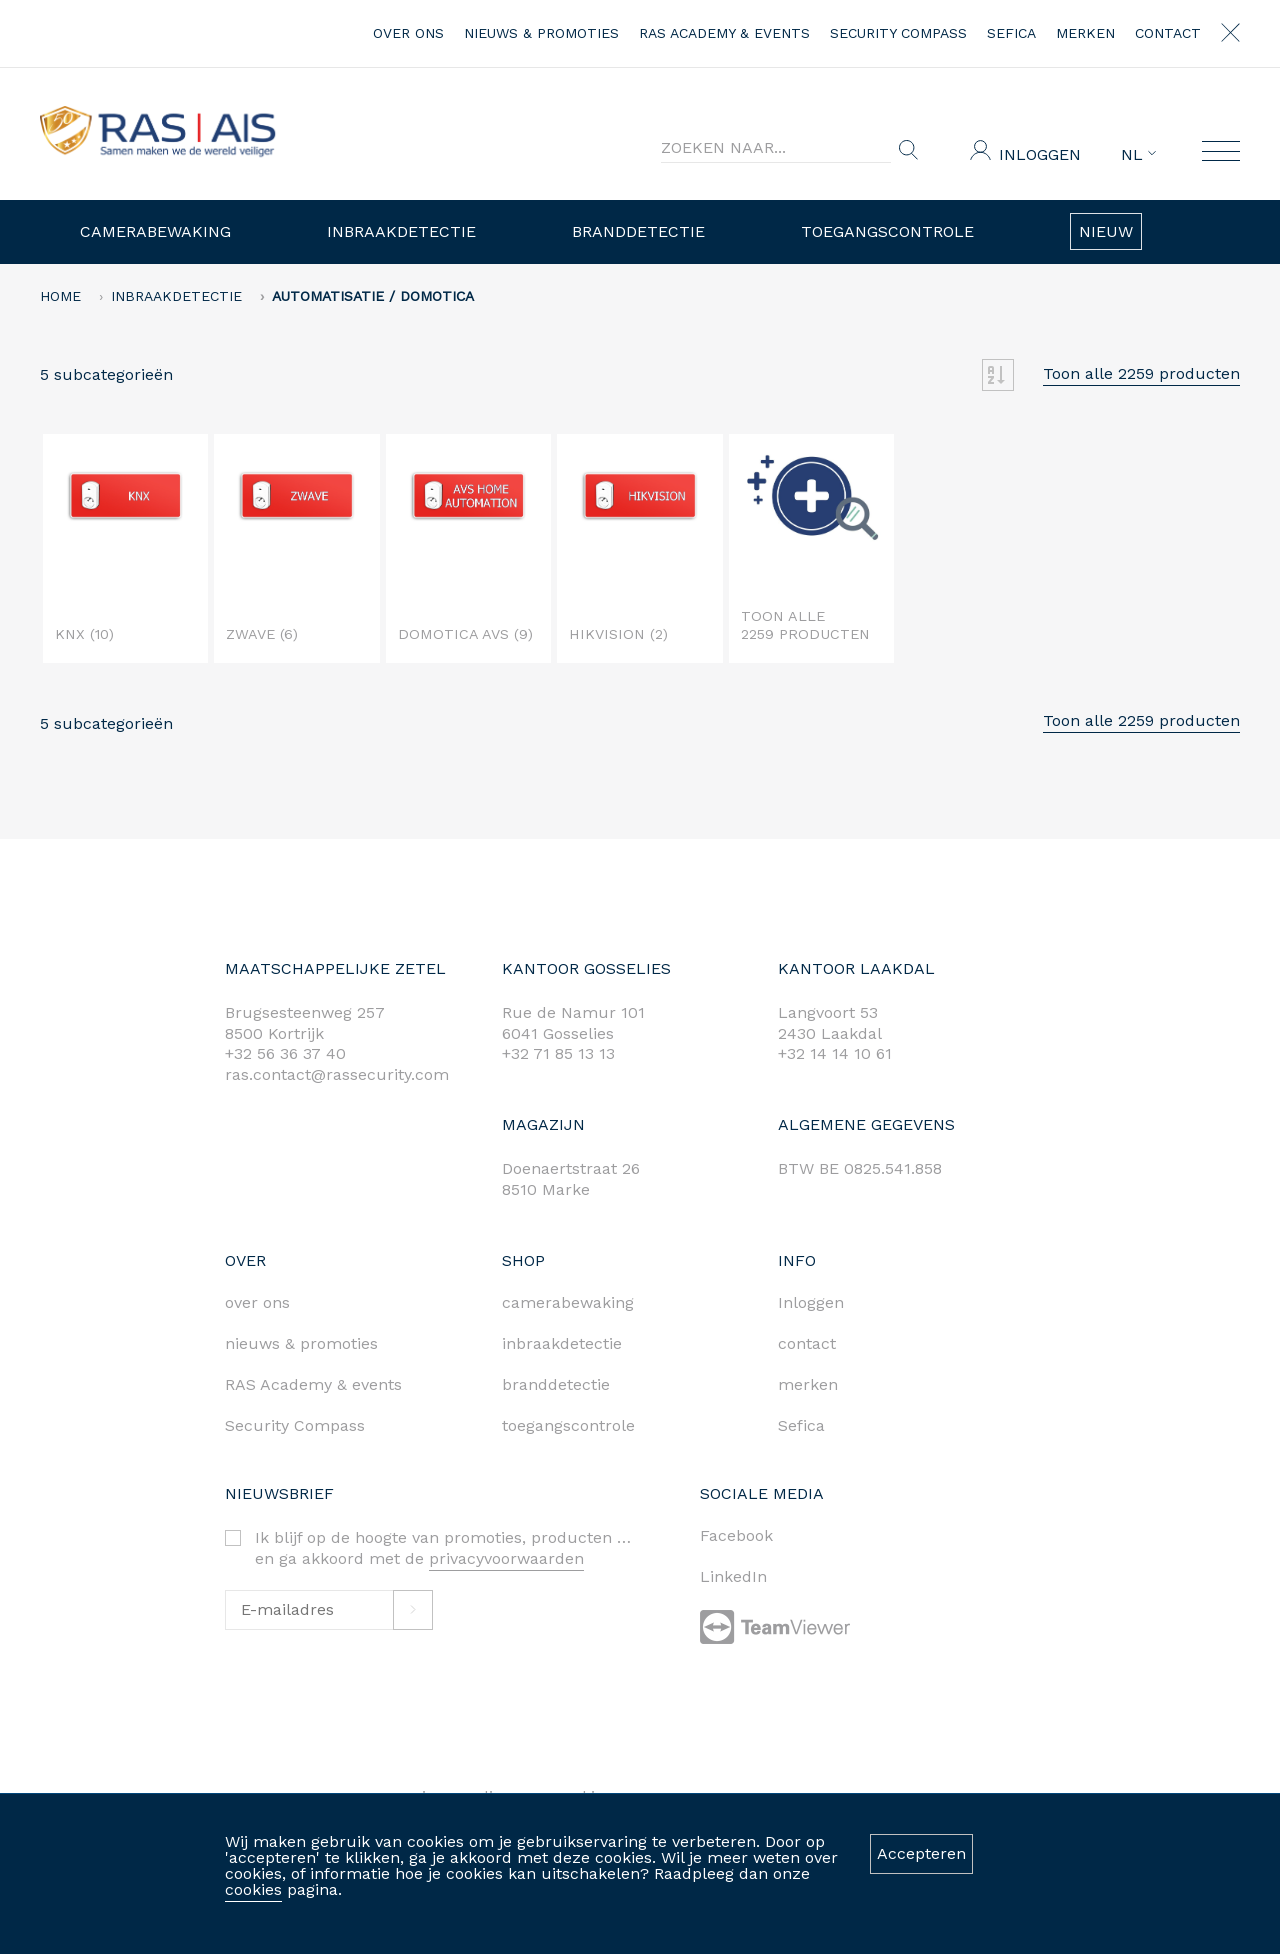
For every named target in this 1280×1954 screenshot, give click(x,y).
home (60, 296)
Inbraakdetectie (401, 231)
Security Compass (898, 33)
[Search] (776, 148)
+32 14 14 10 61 (835, 1053)
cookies (253, 1889)
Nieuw (1106, 231)
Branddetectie (638, 231)
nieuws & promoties (541, 33)
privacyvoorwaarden (506, 1558)
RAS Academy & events (724, 33)
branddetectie (556, 1384)
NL (1138, 155)
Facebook (736, 1535)
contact (1168, 33)
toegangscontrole (568, 1425)
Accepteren (921, 1853)
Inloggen (1040, 154)
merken (1085, 33)
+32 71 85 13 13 (558, 1053)
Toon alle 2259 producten (1141, 373)
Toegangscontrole (887, 231)
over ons (408, 33)
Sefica (1011, 33)
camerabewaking (568, 1302)
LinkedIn (733, 1576)
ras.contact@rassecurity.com (337, 1074)
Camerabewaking (155, 231)
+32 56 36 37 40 (285, 1053)
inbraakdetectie (562, 1343)
